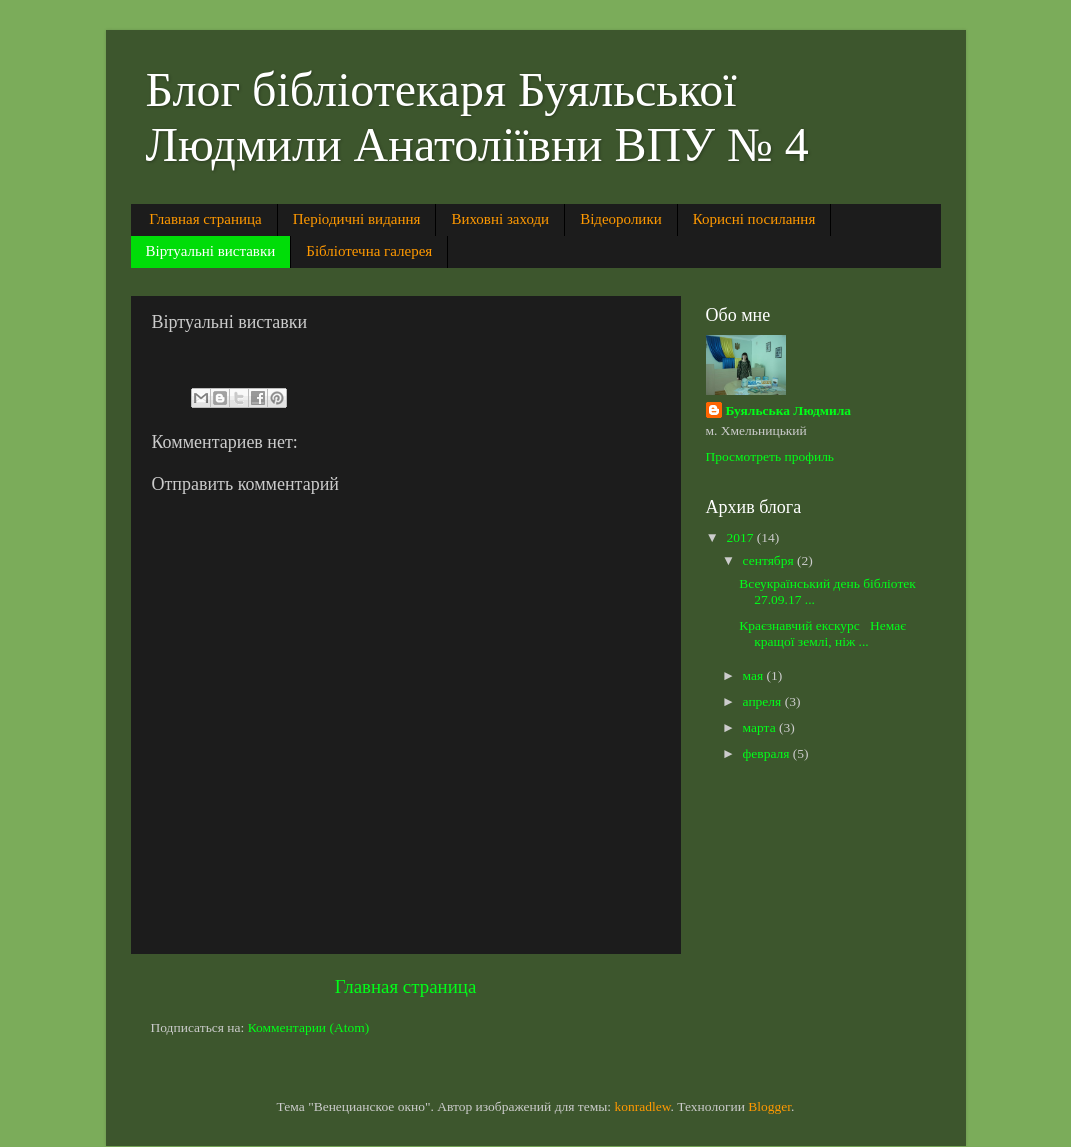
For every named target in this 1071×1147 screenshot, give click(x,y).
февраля (768, 753)
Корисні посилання (754, 219)
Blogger (769, 1106)
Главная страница (205, 219)
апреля (764, 701)
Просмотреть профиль (770, 456)
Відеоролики (621, 219)
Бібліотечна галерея (369, 251)
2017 (741, 537)
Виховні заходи (500, 219)
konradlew (642, 1106)
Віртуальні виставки (211, 251)
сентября (770, 560)
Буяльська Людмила (789, 410)
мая (755, 675)
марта (761, 727)
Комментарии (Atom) (309, 1027)
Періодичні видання (357, 219)
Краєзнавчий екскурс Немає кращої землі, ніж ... (822, 633)
